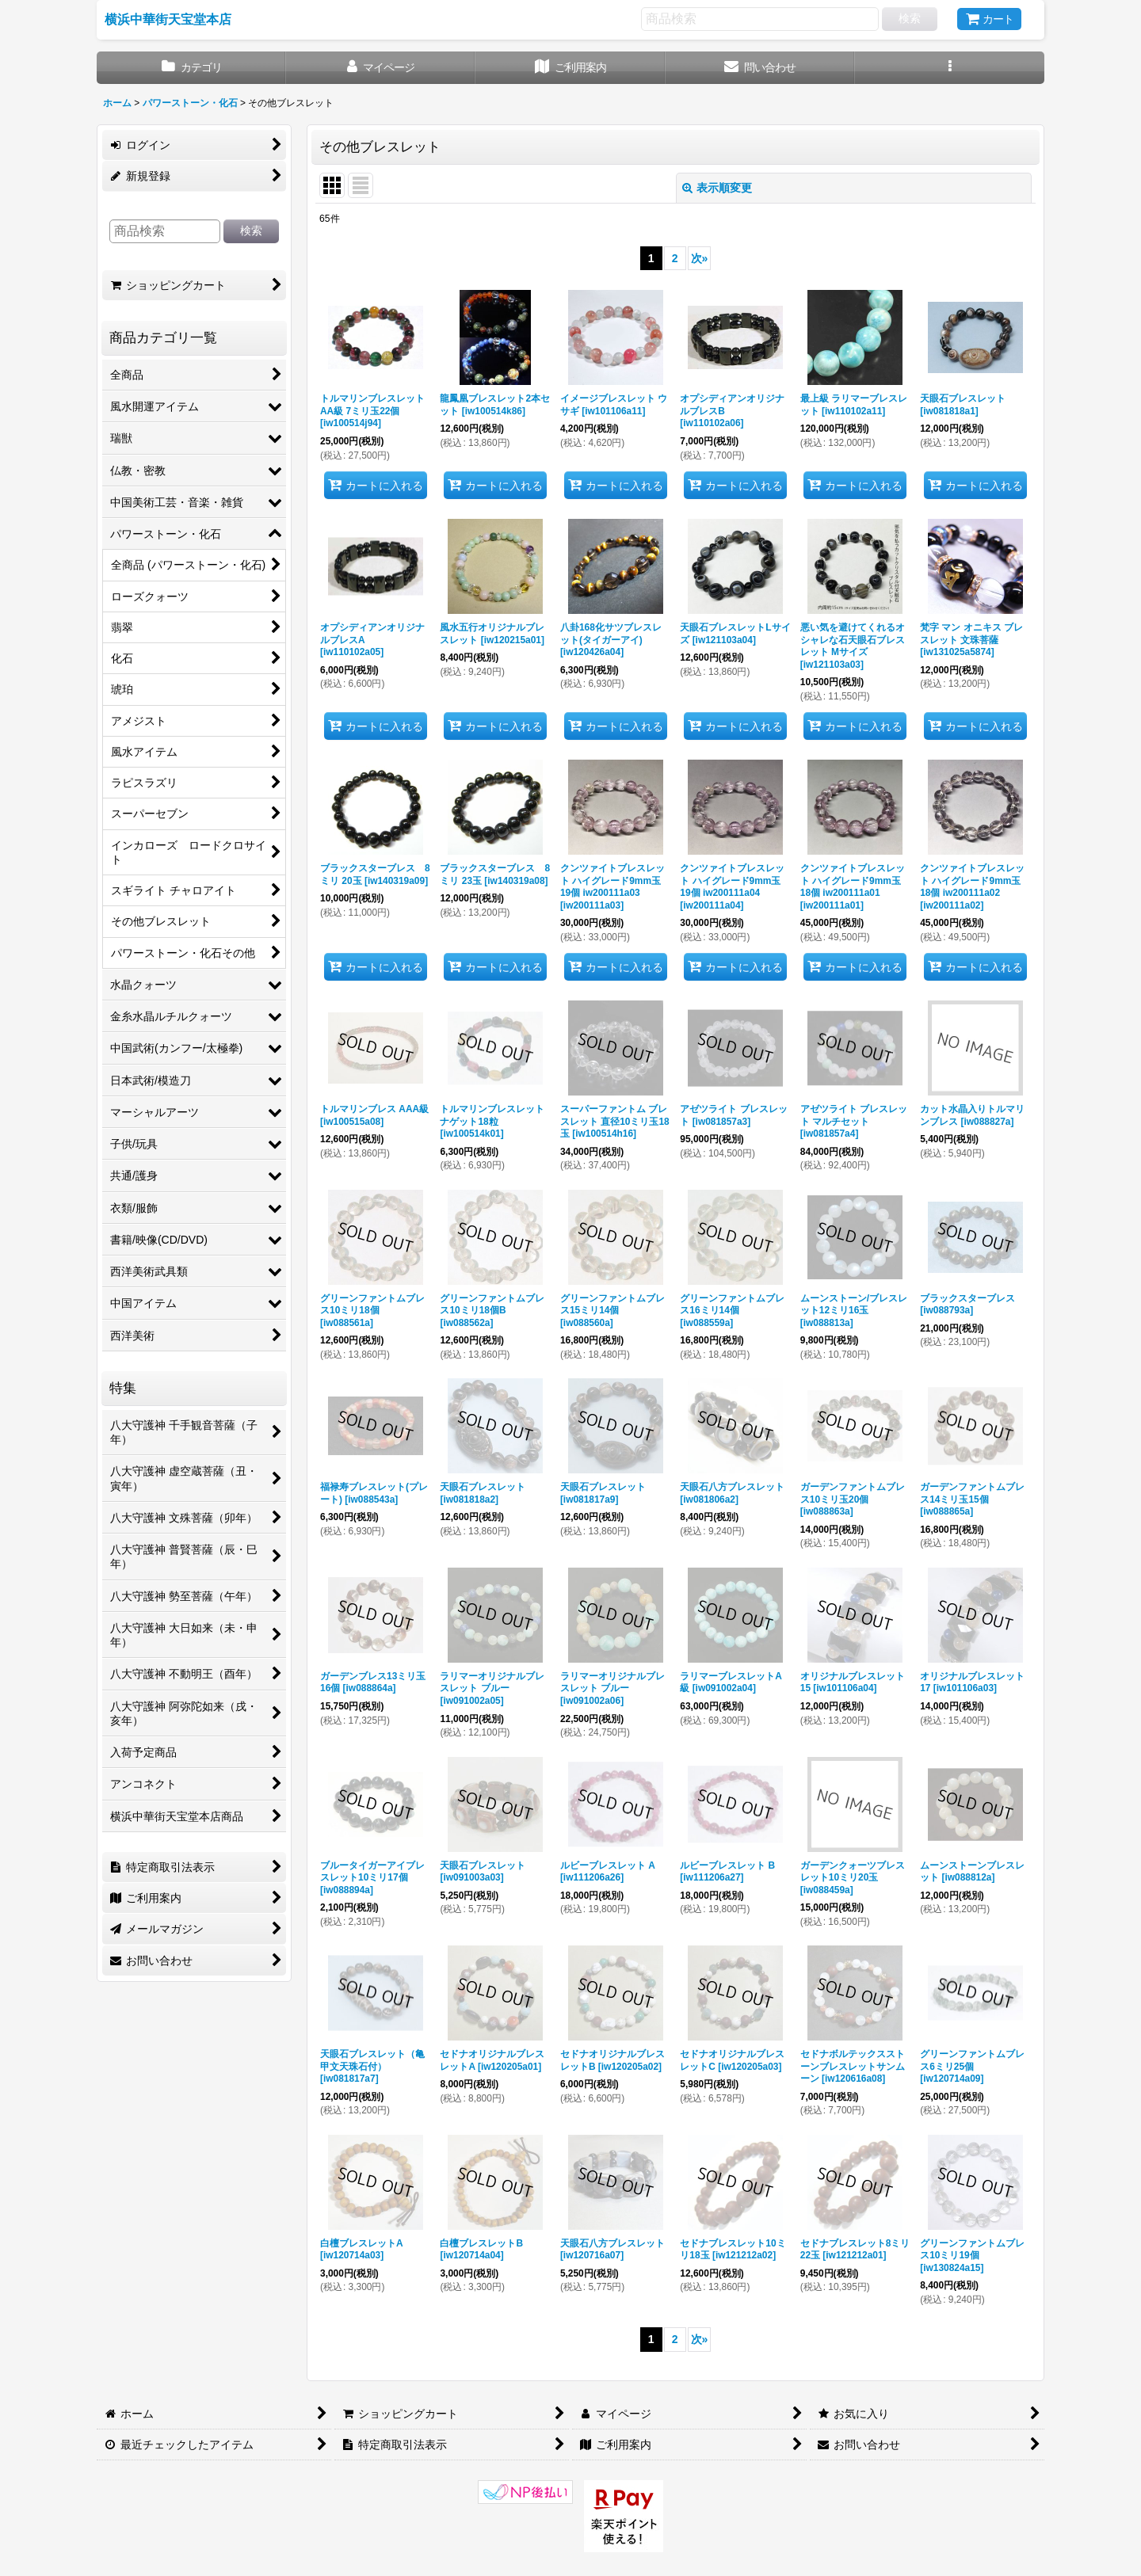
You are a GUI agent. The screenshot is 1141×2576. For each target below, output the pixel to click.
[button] (949, 67)
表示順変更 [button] (717, 187)
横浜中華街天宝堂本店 (168, 19)
